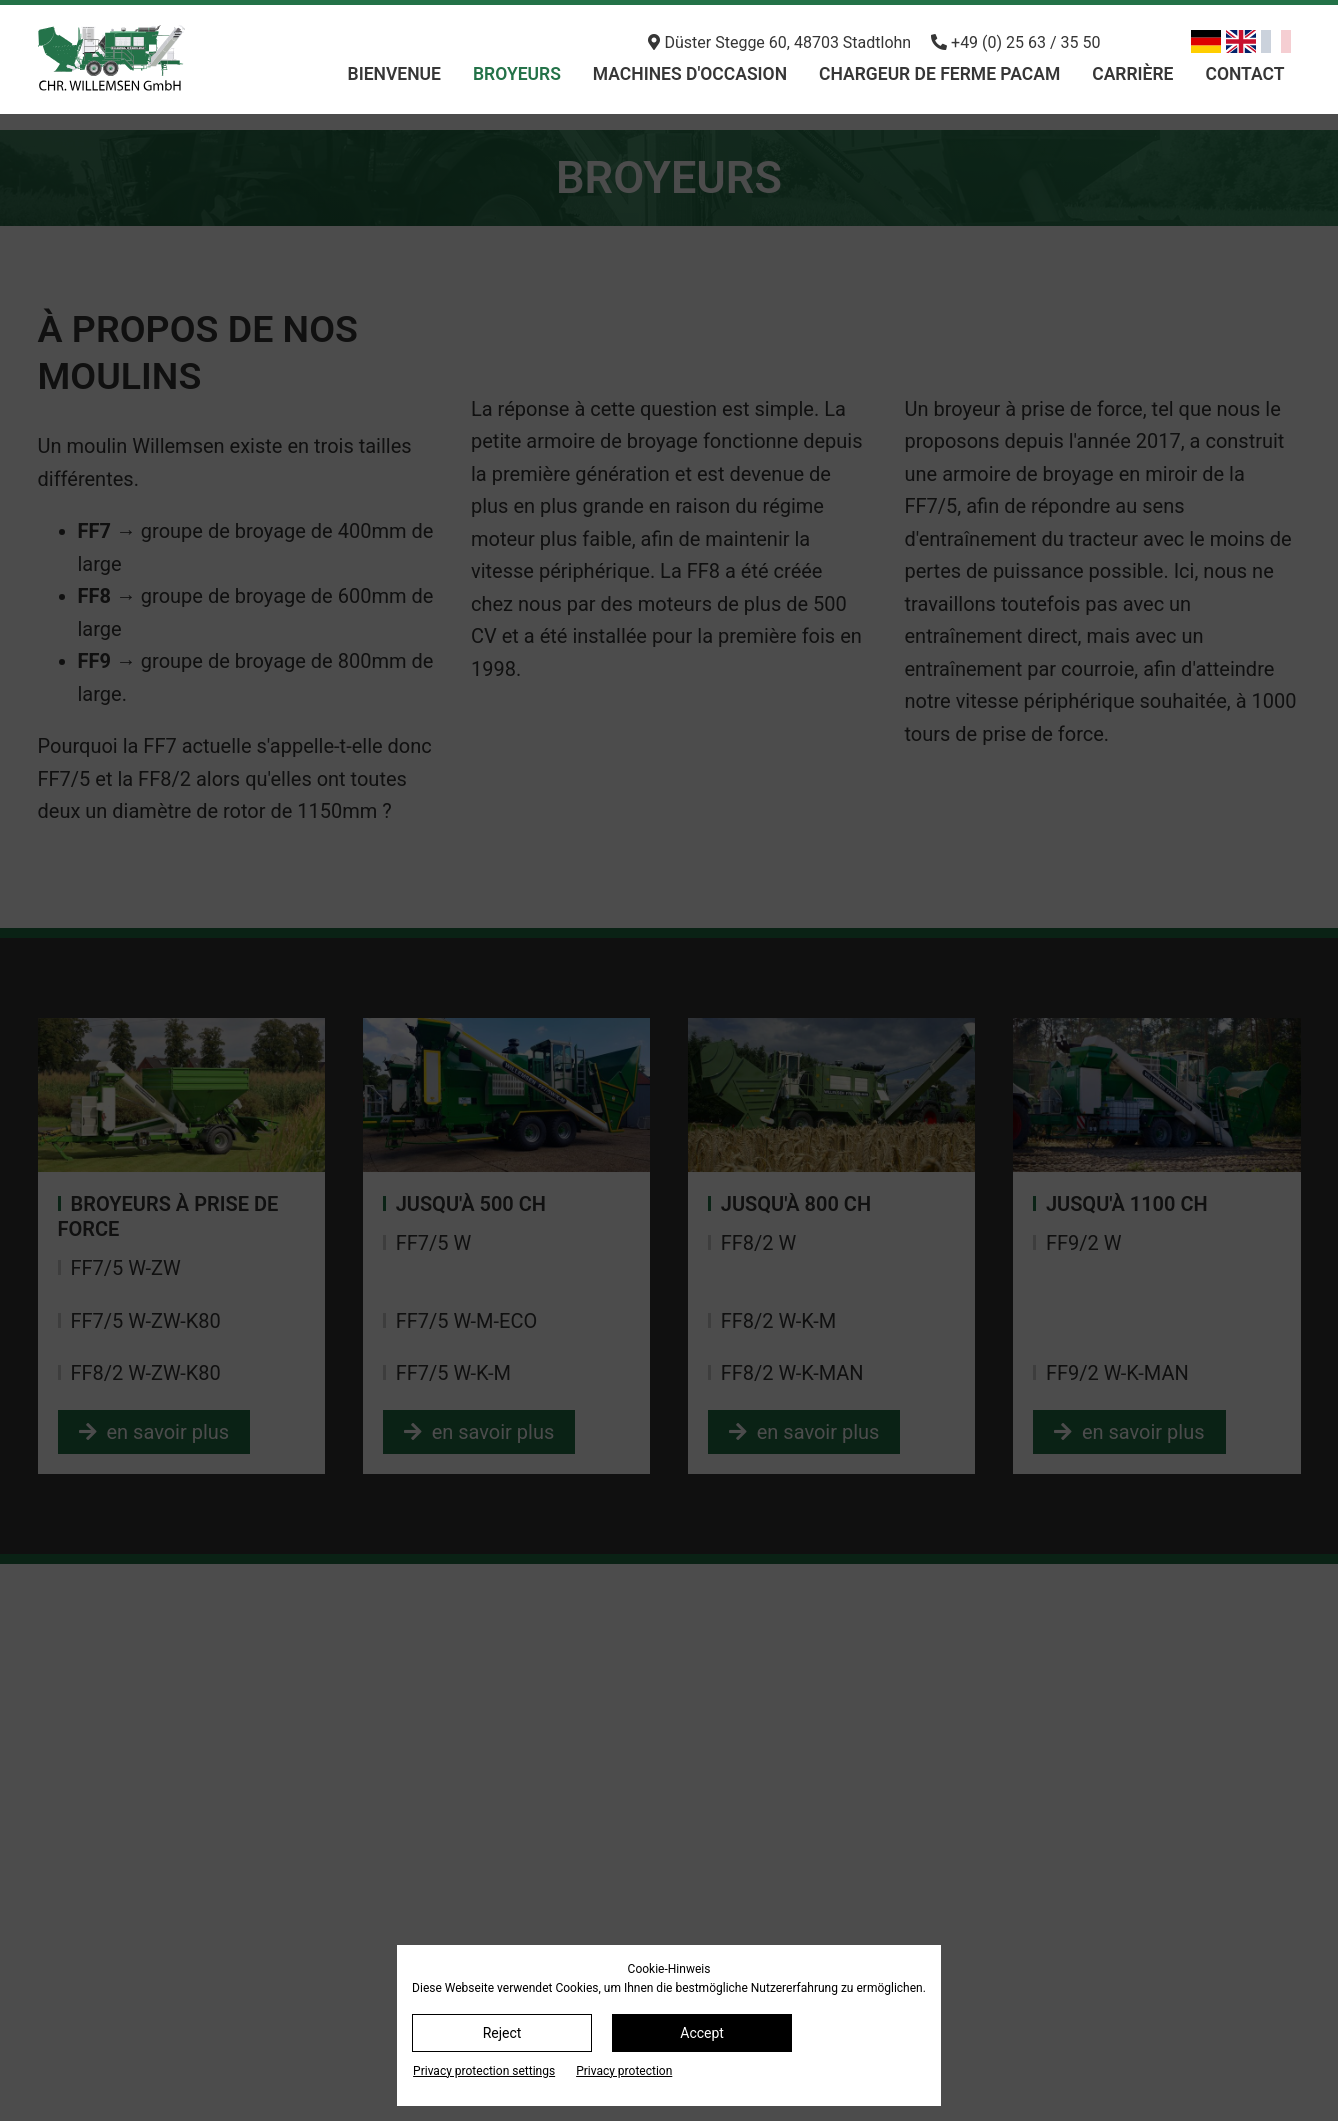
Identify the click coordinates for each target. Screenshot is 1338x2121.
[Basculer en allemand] (1206, 41)
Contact (1244, 74)
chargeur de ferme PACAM (939, 74)
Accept (702, 2033)
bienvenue (394, 74)
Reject (502, 2033)
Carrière (1132, 74)
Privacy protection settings (484, 2071)
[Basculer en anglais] (1241, 41)
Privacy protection (624, 2071)
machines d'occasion (690, 74)
